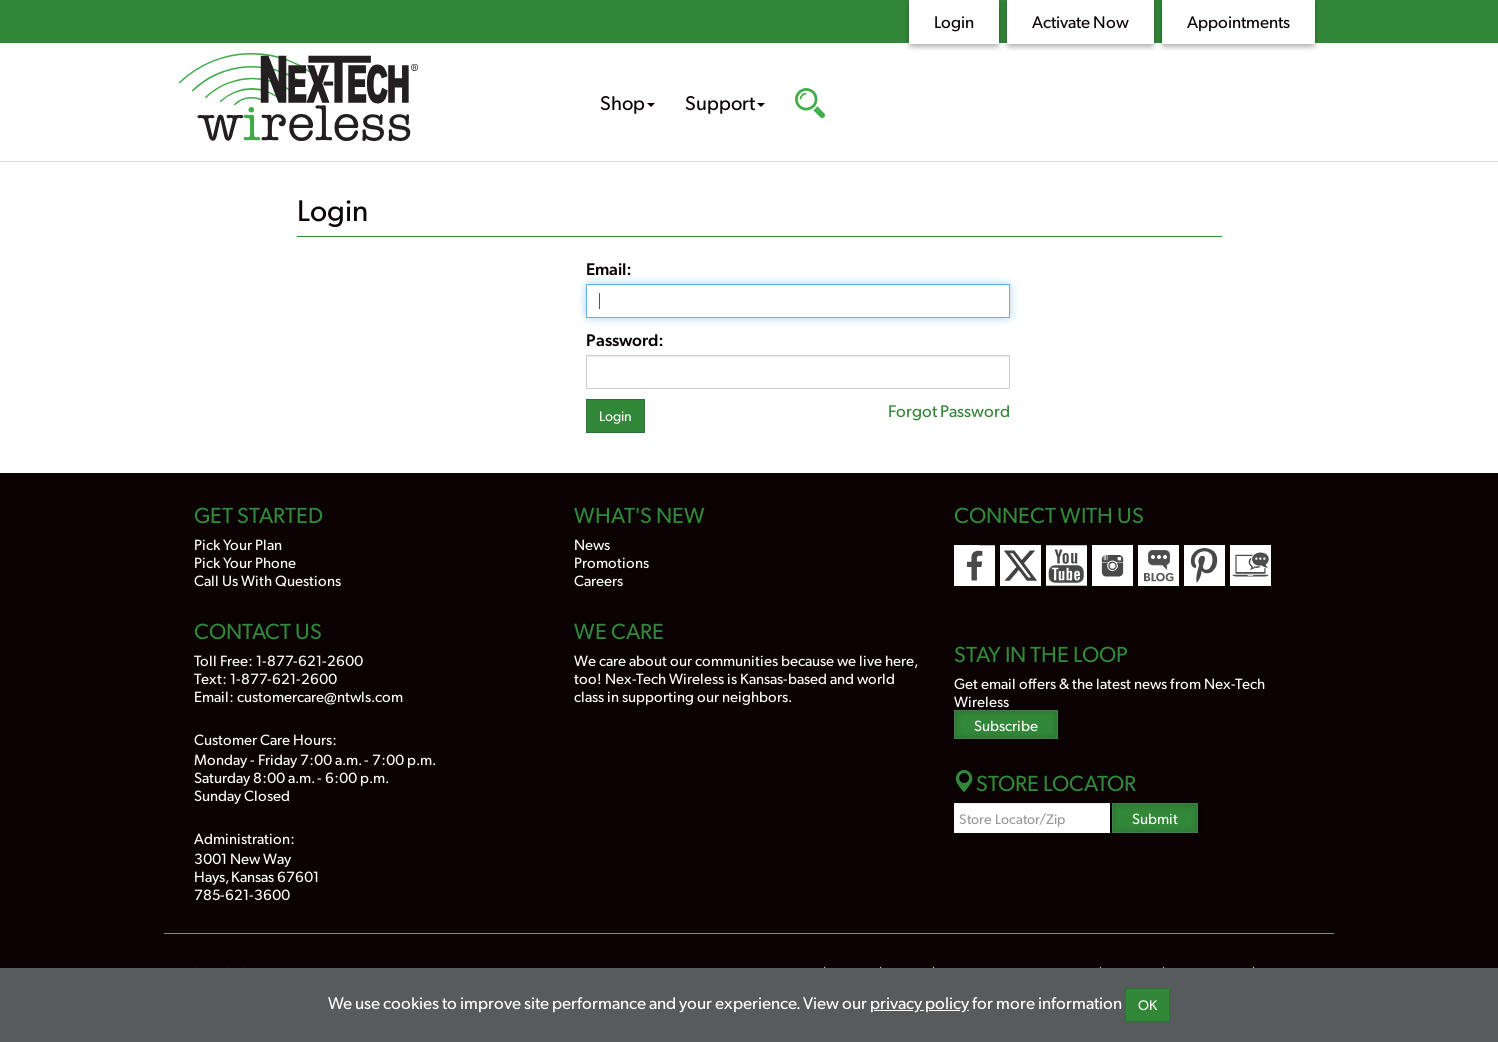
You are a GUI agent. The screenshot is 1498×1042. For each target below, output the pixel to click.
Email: (609, 268)
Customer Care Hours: (265, 738)
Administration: (244, 837)
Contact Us (258, 630)
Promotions (611, 561)
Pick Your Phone (245, 561)
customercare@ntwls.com (320, 695)
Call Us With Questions (267, 579)
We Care (619, 630)
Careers (598, 579)
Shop (627, 102)
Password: (625, 339)
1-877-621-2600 (309, 659)
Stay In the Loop (1041, 653)
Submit (1155, 817)
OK (1147, 1004)
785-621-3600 (242, 893)
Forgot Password (949, 410)
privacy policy (919, 1002)
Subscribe (1006, 724)
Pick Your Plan (238, 543)
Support (725, 102)
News (592, 543)
